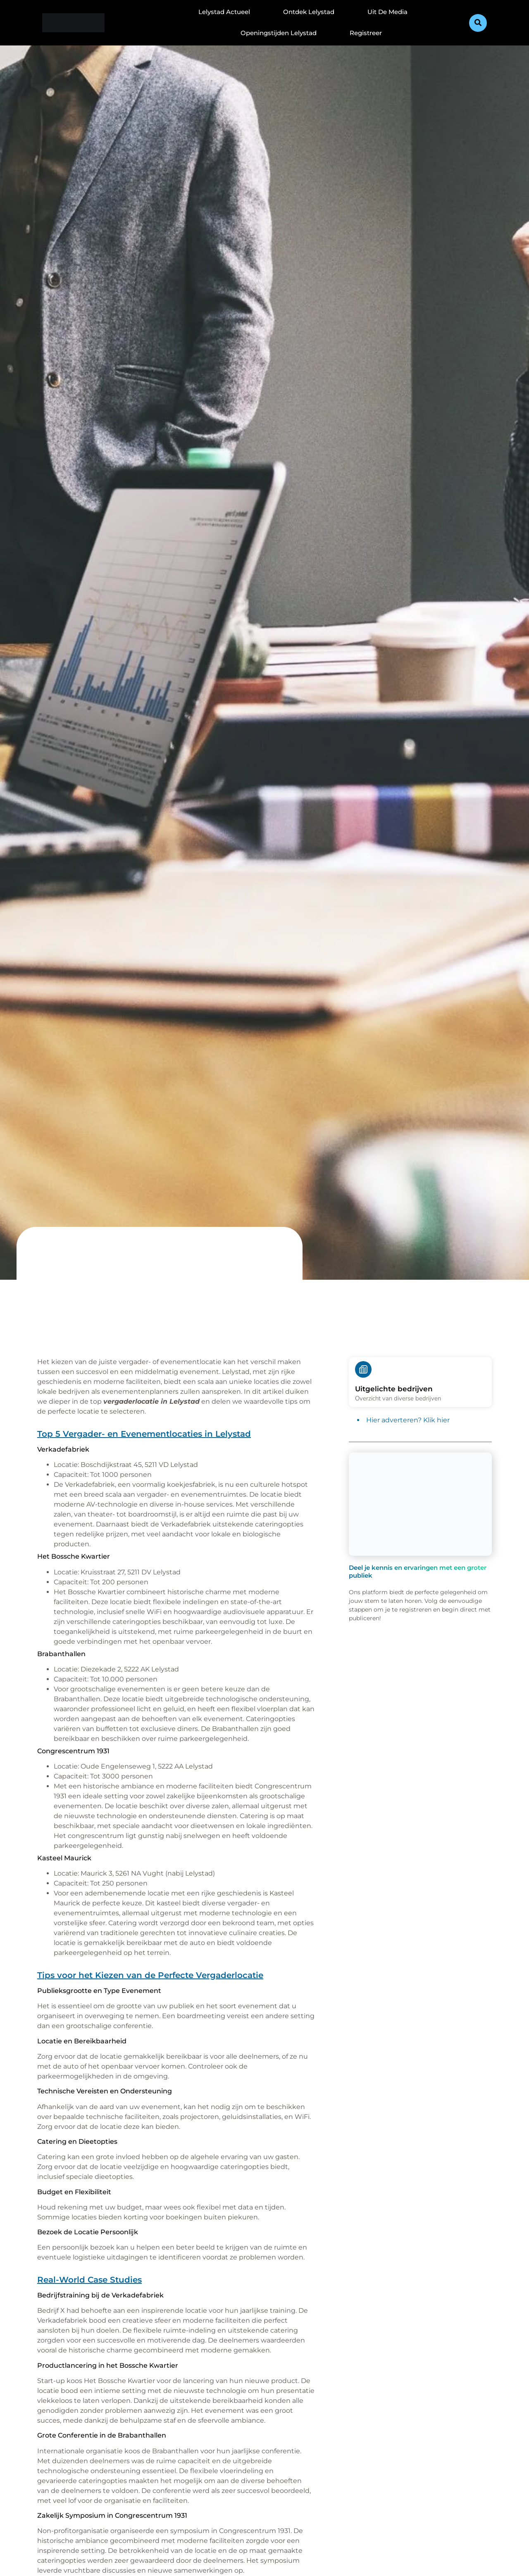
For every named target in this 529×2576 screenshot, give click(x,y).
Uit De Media (387, 12)
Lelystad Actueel (224, 12)
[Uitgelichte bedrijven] (363, 1369)
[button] (478, 23)
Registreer (366, 33)
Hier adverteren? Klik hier (408, 1420)
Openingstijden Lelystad (279, 33)
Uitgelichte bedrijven (394, 1389)
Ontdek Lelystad (308, 12)
